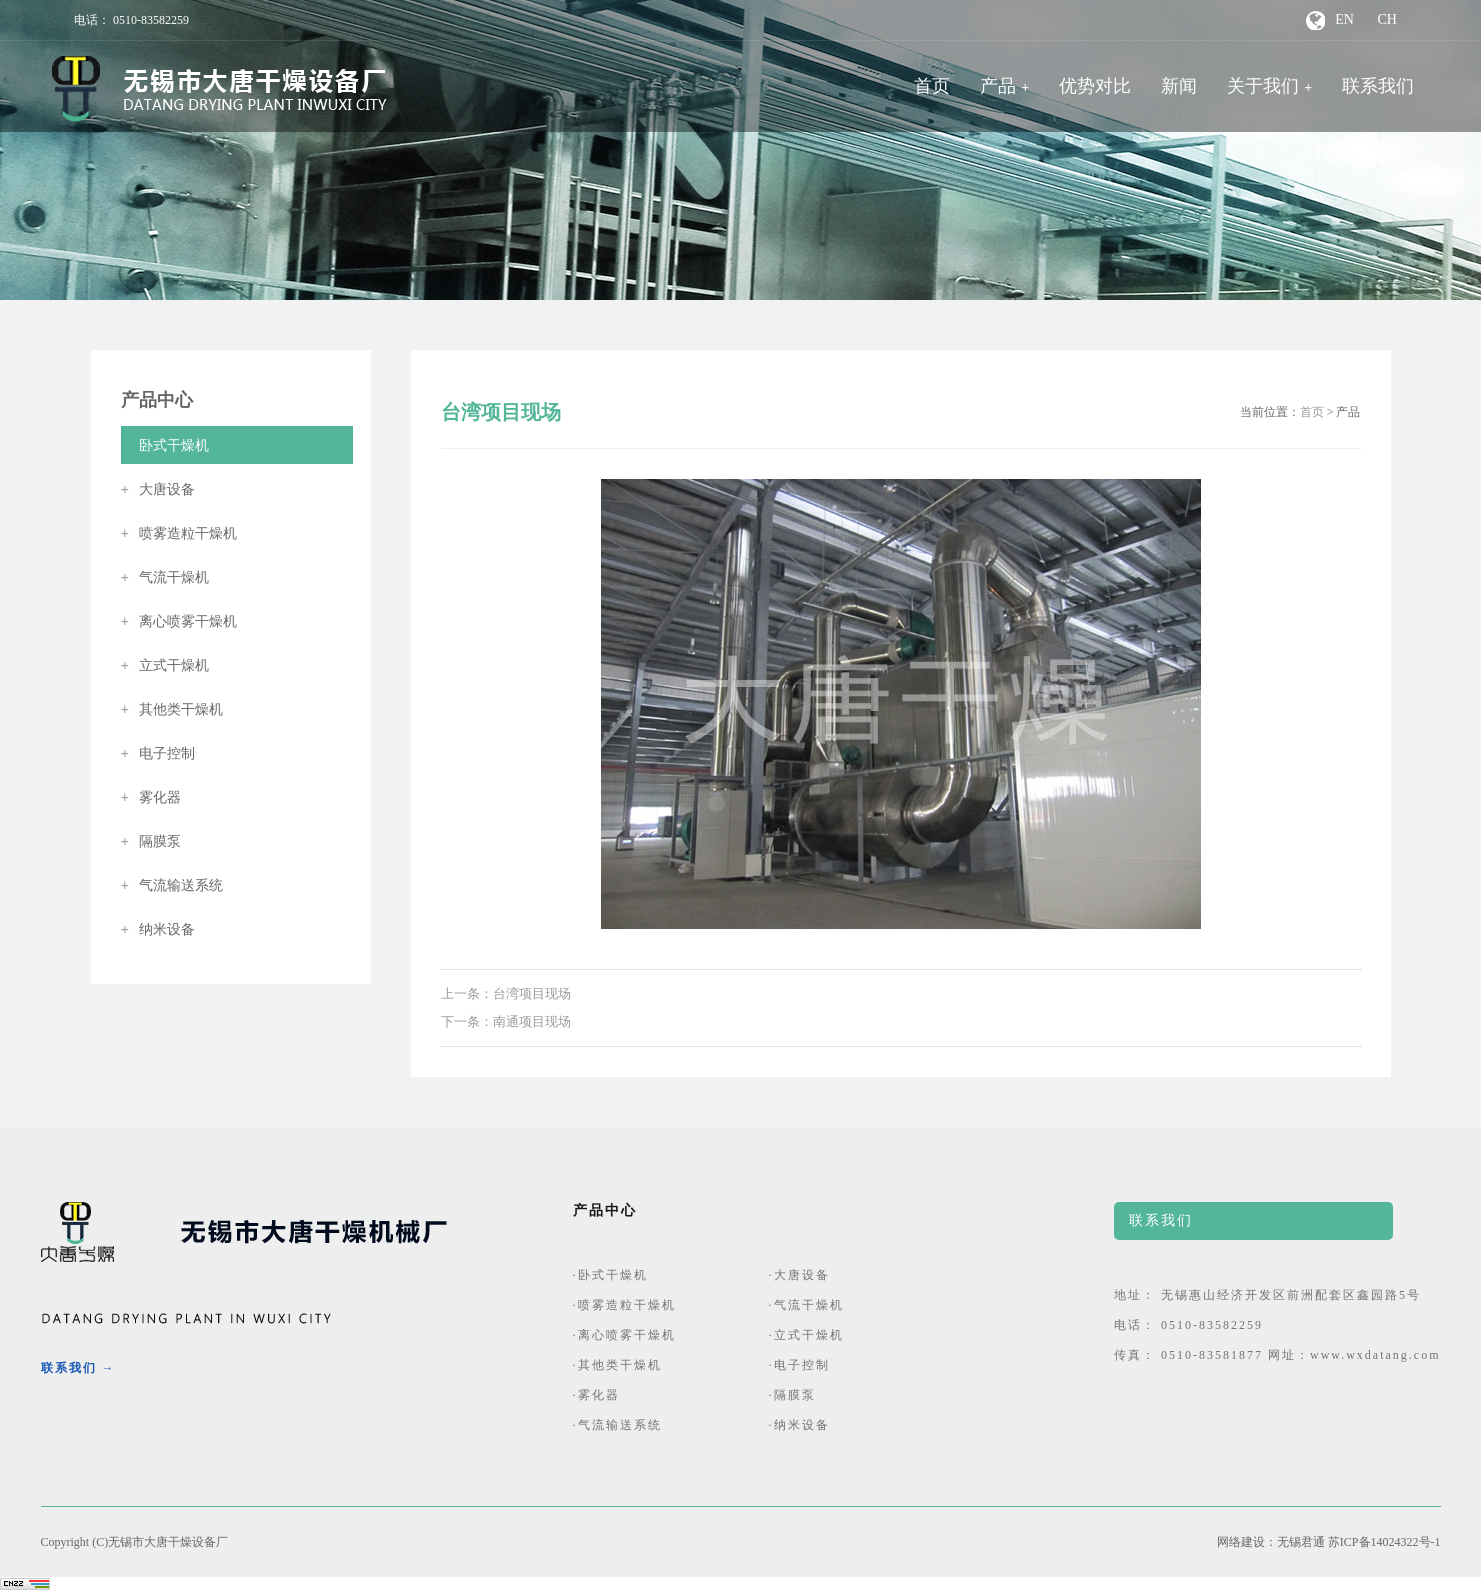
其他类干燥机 (172, 709)
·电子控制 (799, 1365)
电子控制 (158, 753)
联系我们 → (78, 1368)
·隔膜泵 (792, 1395)
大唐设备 (158, 489)
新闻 (1179, 86)
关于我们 (1263, 86)
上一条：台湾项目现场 (506, 993)
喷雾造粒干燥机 (179, 533)
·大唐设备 (799, 1275)
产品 (998, 86)
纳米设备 (158, 929)
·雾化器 (596, 1395)
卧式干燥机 (165, 445)
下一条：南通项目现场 (506, 1021)
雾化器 (151, 797)
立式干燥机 (165, 665)
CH (1386, 19)
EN (1344, 19)
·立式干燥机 (806, 1335)
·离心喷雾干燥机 (624, 1335)
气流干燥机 (165, 577)
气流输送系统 (172, 885)
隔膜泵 (151, 841)
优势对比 (1095, 86)
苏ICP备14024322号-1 (1384, 1542)
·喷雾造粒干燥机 (624, 1305)
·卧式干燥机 (610, 1275)
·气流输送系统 (617, 1425)
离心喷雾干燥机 (179, 621)
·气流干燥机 (806, 1305)
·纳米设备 (799, 1425)
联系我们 (1378, 86)
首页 (932, 86)
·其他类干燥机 (617, 1365)
